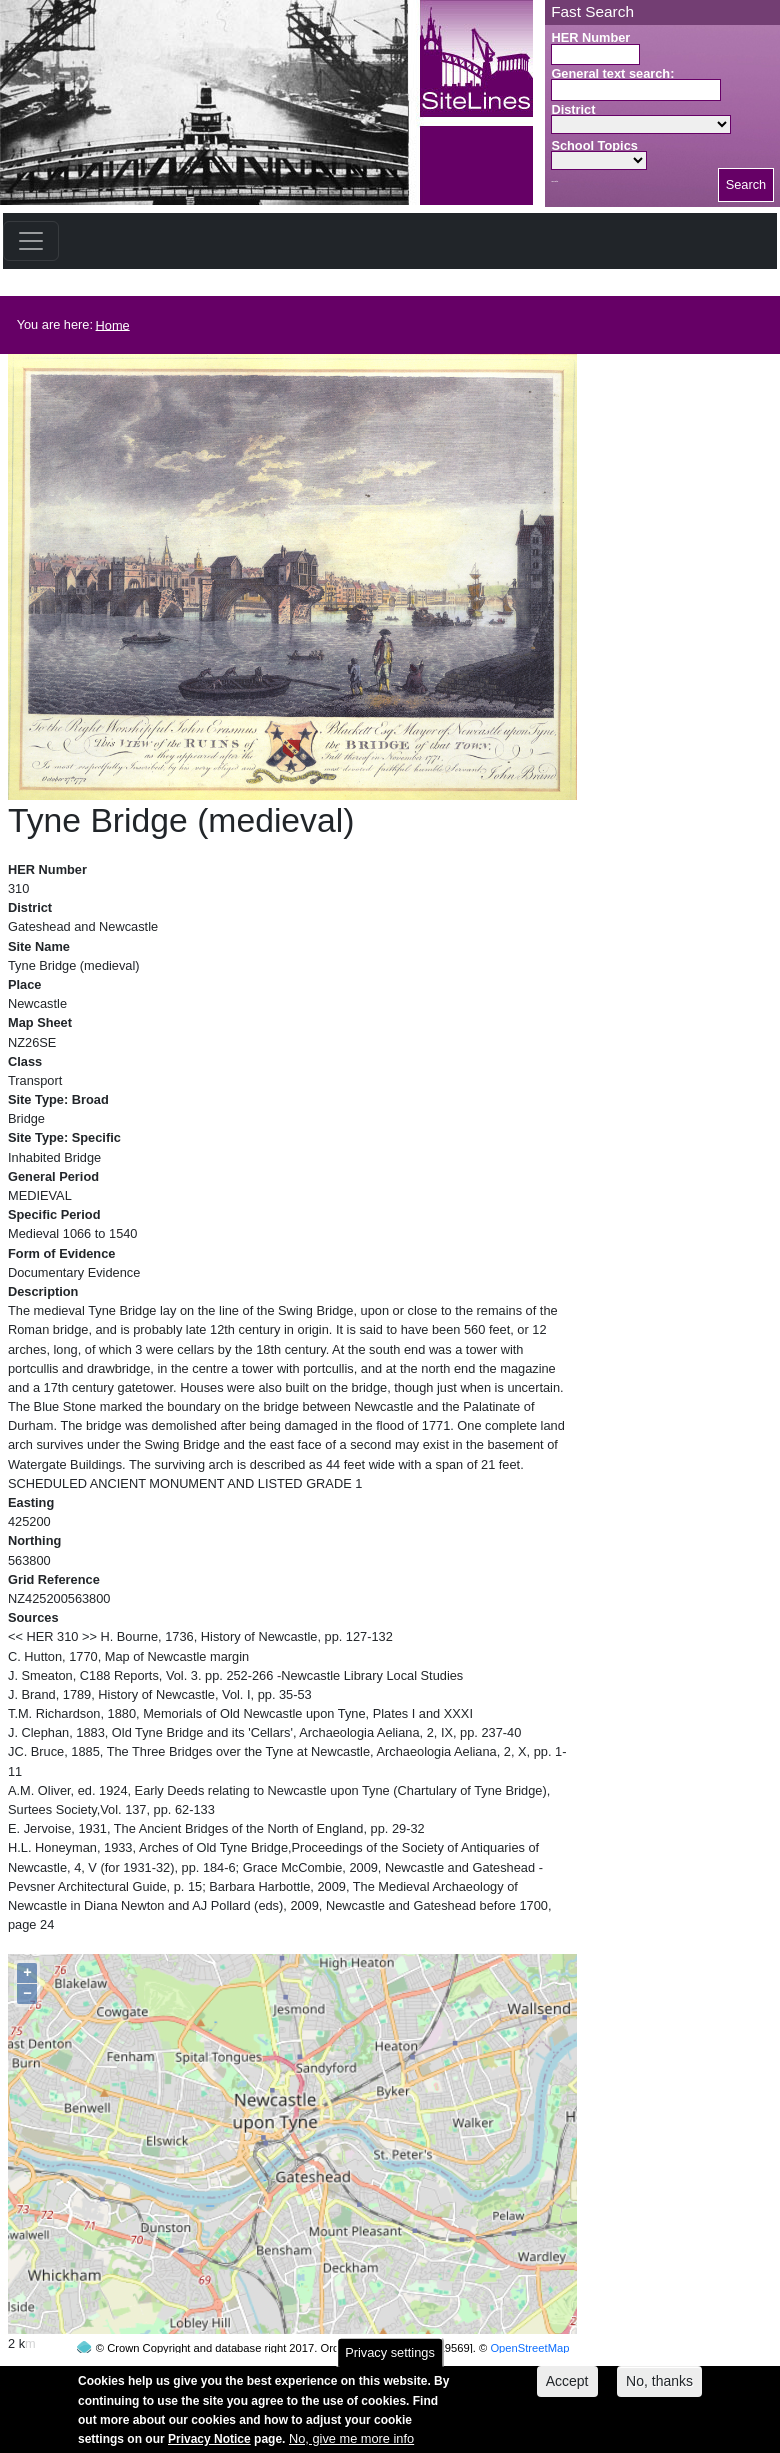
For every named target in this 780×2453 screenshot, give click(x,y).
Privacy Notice (209, 2445)
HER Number (590, 37)
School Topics (594, 145)
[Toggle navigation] (31, 241)
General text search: (612, 73)
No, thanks (659, 2388)
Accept (567, 2388)
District (573, 109)
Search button (554, 181)
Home (113, 324)
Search (746, 184)
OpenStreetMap (529, 2310)
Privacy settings (390, 2358)
